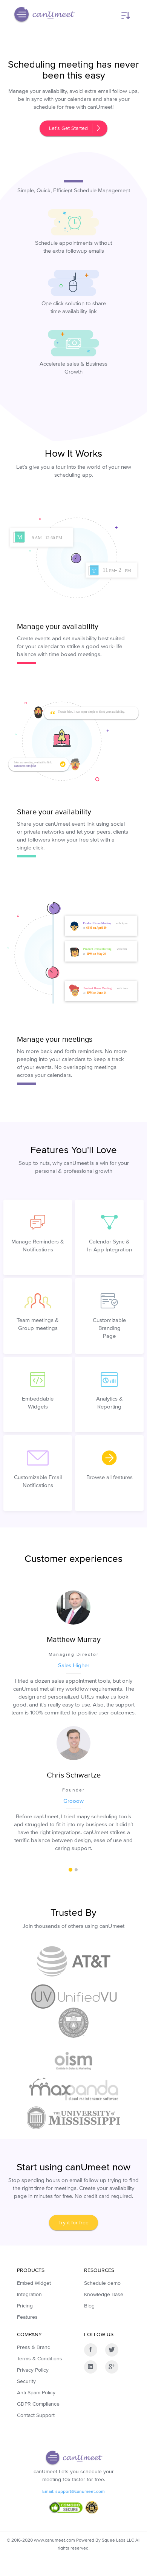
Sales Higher (73, 1665)
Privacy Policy (33, 2370)
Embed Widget (34, 2283)
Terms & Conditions (39, 2358)
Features (27, 2317)
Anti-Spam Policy (36, 2392)
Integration (29, 2294)
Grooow (73, 1801)
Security (26, 2381)
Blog (89, 2305)
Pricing (25, 2305)
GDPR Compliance (38, 2404)
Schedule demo (102, 2283)
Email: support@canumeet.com (73, 2491)
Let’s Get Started (74, 128)
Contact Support (36, 2415)
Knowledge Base (103, 2294)
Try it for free (73, 2222)
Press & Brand (34, 2347)
